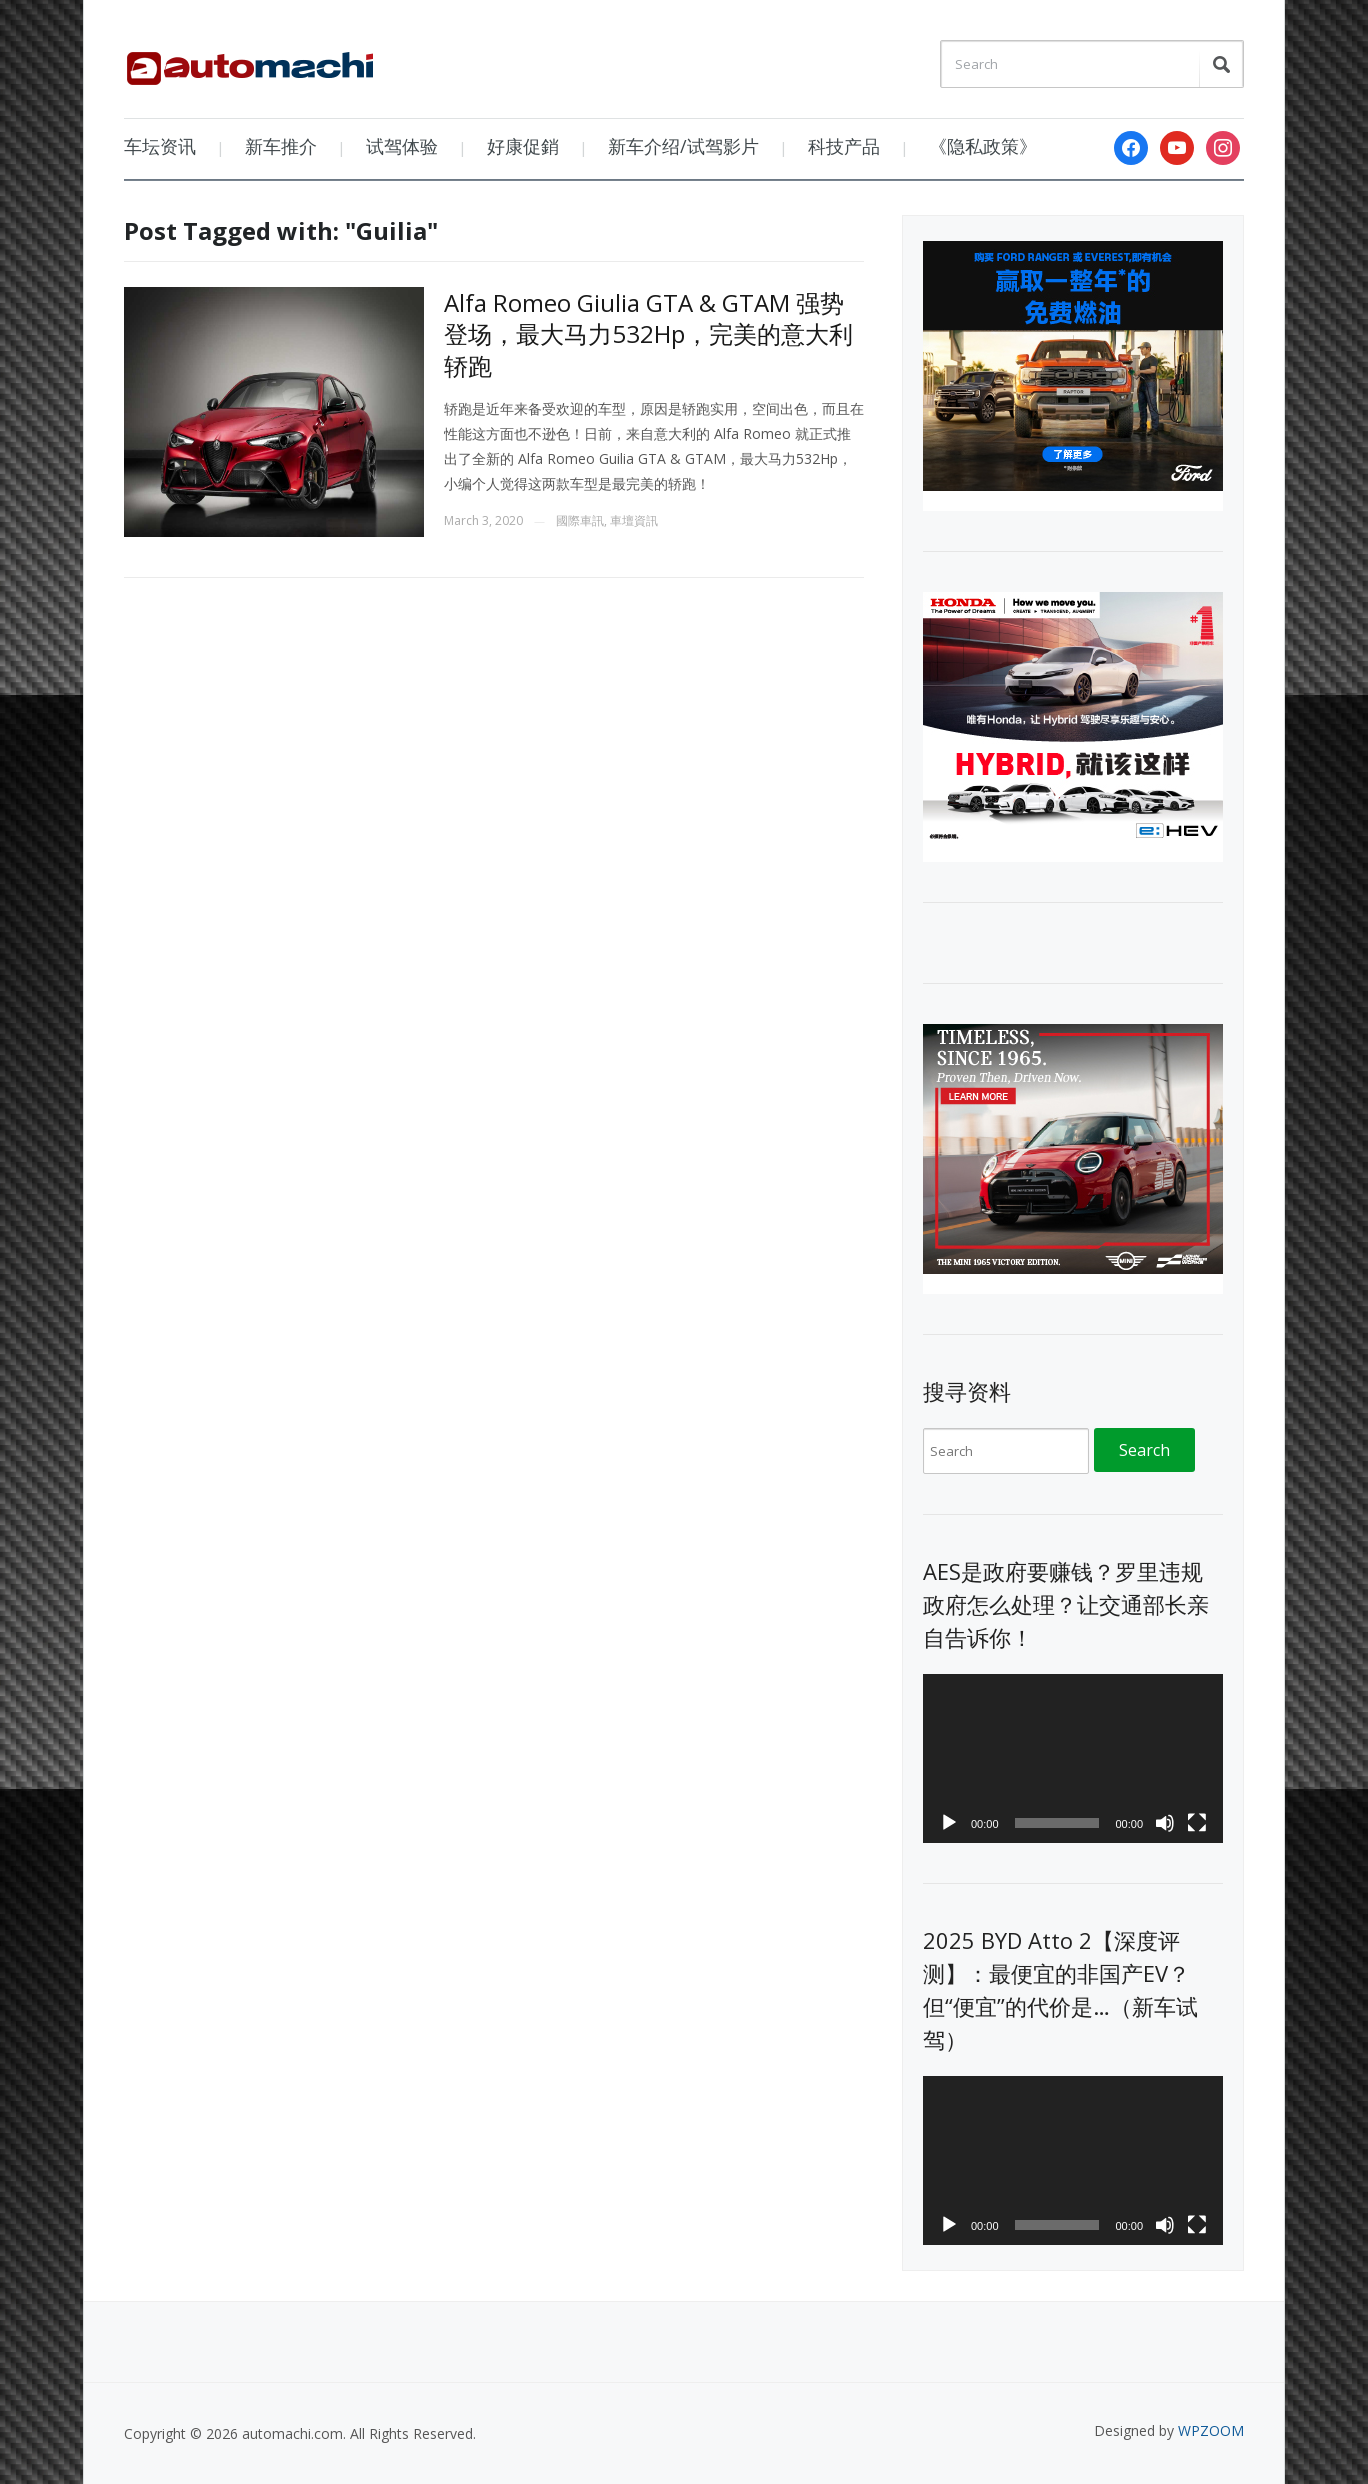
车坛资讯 (160, 146)
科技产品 (844, 146)
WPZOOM (1211, 2430)
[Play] (949, 1823)
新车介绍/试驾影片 (683, 146)
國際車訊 (580, 520)
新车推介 (281, 146)
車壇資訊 (634, 520)
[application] (1073, 1758)
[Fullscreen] (1197, 1823)
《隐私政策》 (983, 146)
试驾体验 (402, 146)
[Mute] (1165, 1823)
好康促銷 (523, 146)
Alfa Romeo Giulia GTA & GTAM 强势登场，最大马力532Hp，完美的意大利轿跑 (648, 333)
